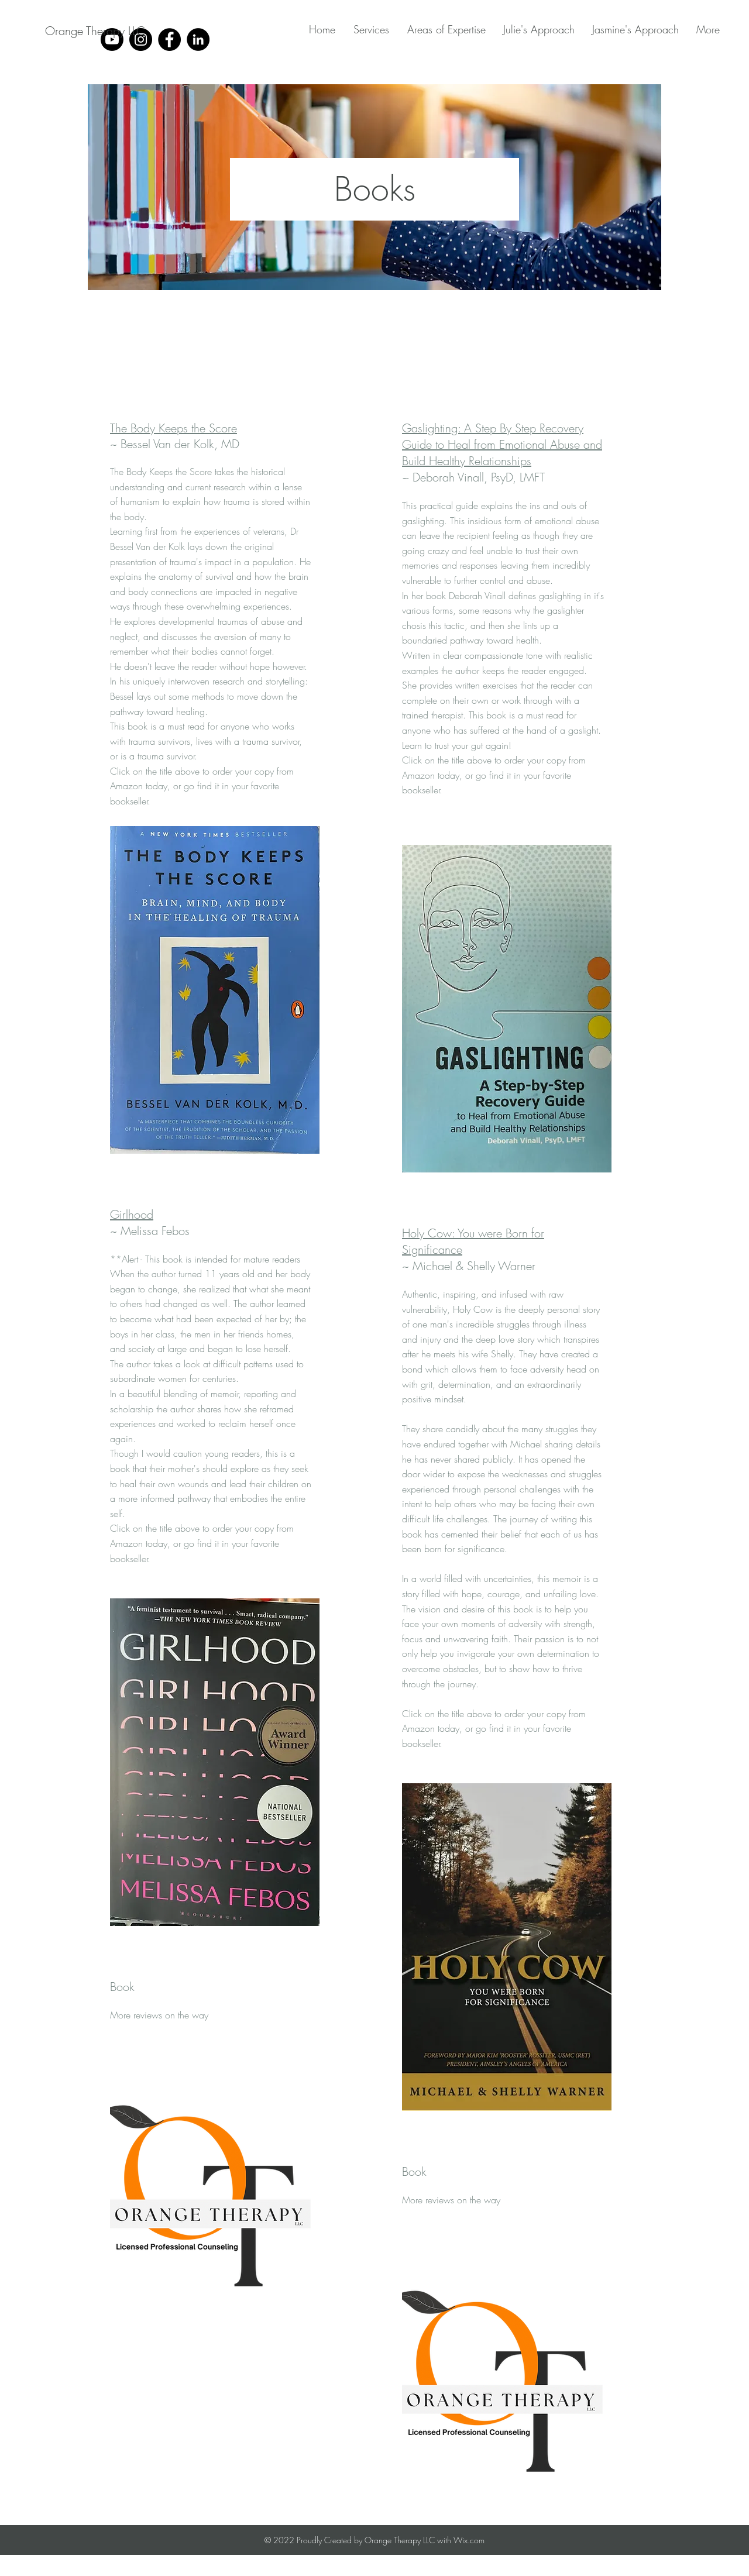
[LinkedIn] (198, 39)
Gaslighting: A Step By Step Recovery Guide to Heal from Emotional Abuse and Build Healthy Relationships (502, 444)
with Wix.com (461, 2540)
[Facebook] (169, 39)
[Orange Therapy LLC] (95, 31)
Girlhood (131, 1214)
